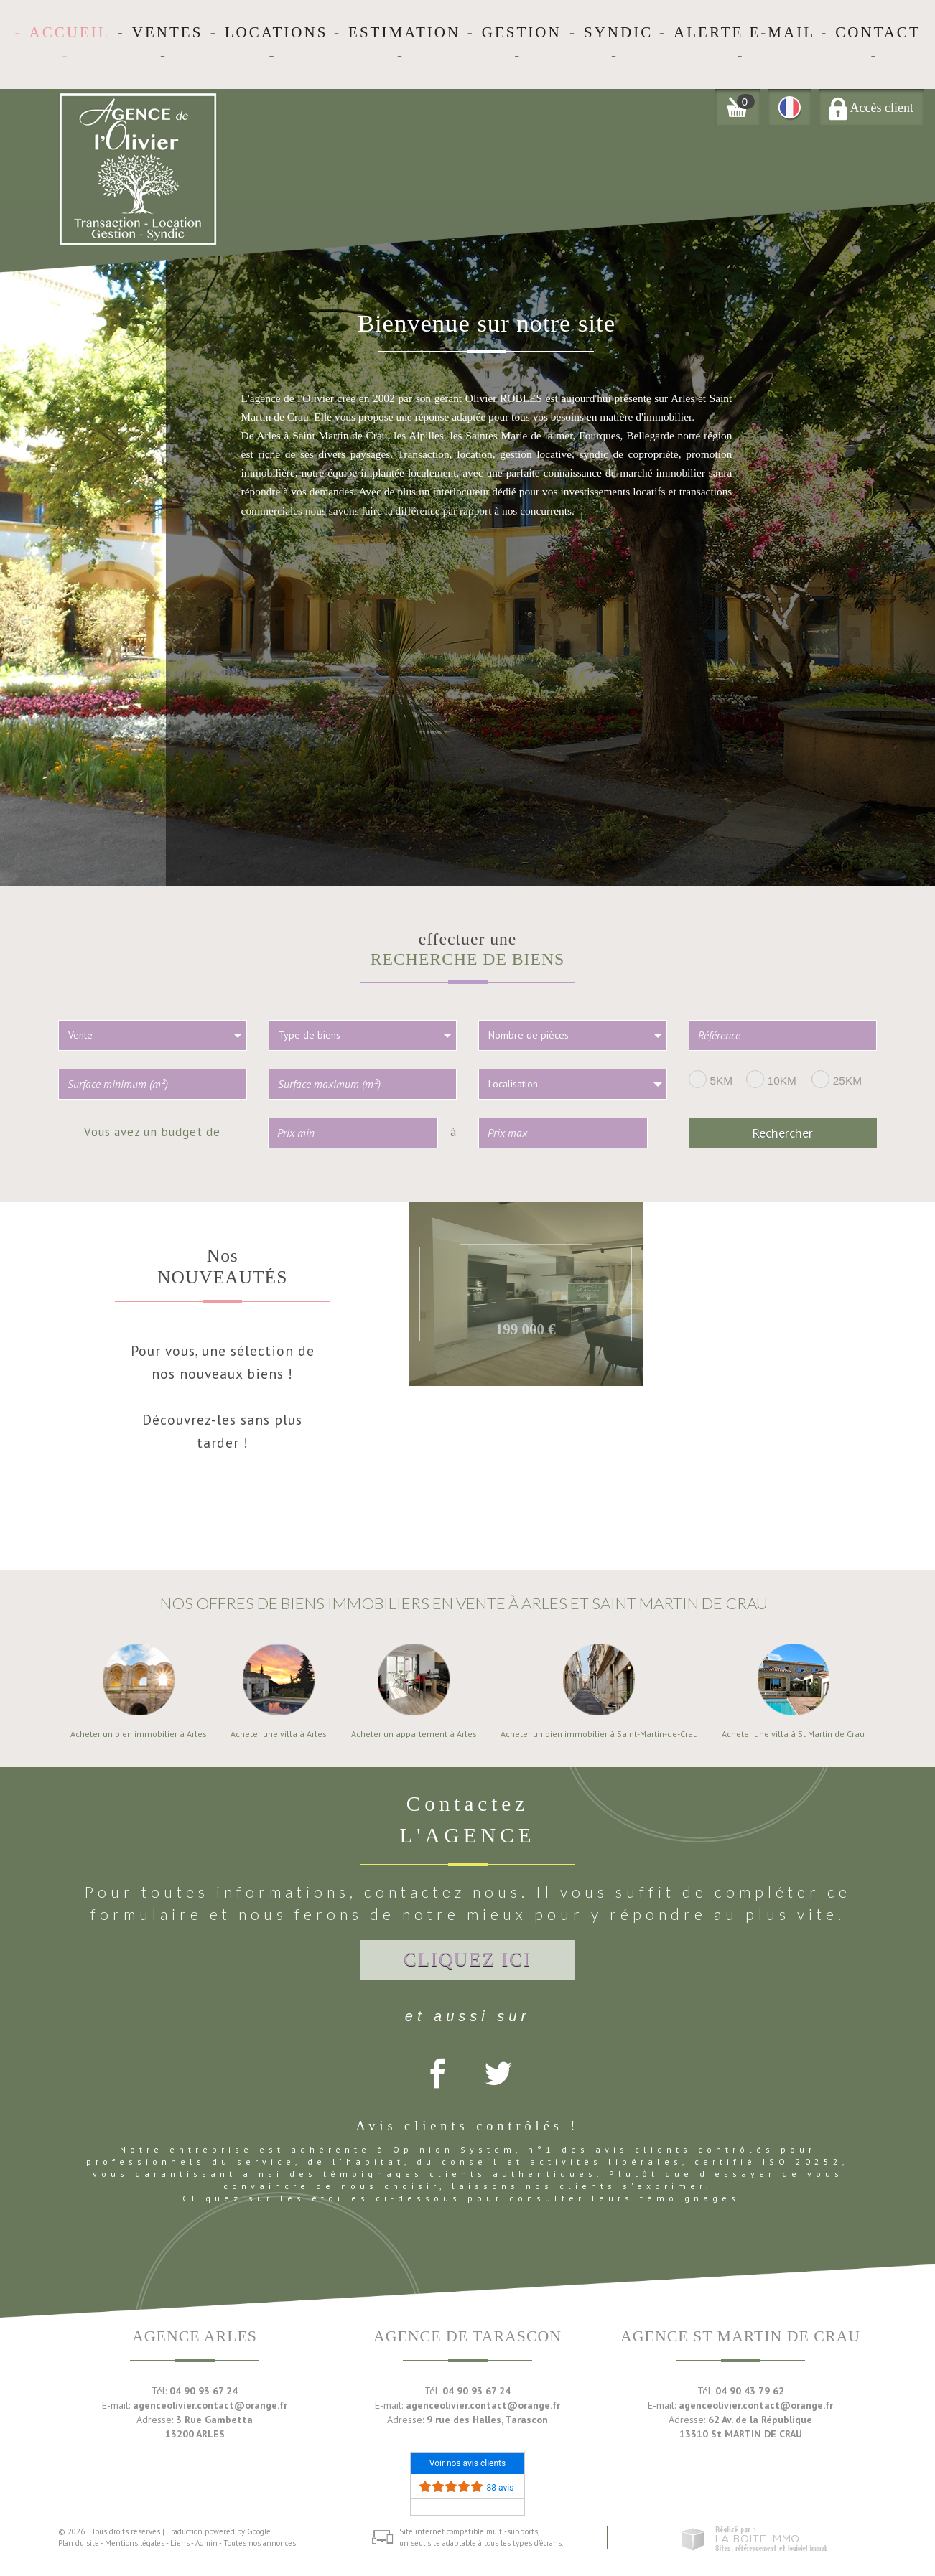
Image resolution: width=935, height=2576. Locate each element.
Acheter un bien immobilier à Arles (138, 1734)
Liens (180, 2543)
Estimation (404, 32)
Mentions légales (134, 2543)
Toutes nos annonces (259, 2543)
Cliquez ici (467, 1959)
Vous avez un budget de (152, 1131)
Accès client (871, 107)
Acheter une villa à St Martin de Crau (793, 1734)
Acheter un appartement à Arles (414, 1734)
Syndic (618, 32)
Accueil (69, 32)
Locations (276, 32)
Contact (877, 32)
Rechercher (782, 1132)
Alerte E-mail (744, 32)
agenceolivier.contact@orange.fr (210, 2405)
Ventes (167, 32)
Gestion (522, 32)
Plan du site (78, 2543)
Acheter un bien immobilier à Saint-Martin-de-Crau (599, 1734)
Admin (206, 2543)
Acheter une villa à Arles (279, 1734)
